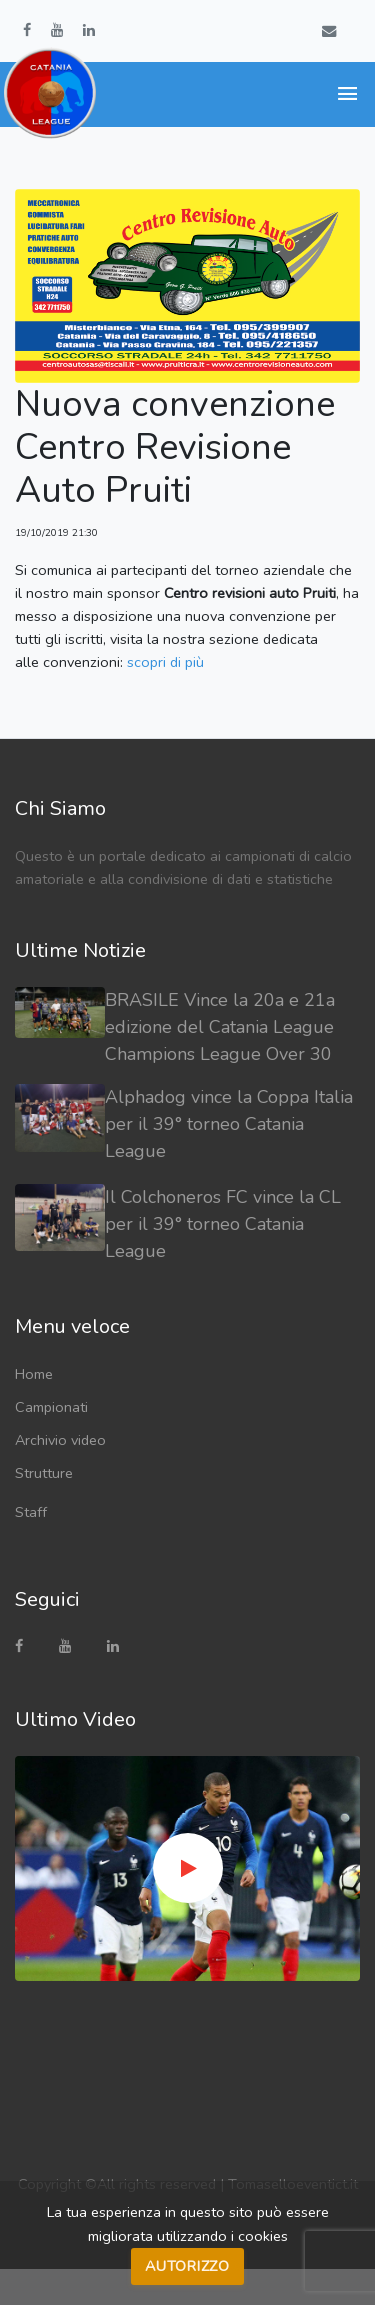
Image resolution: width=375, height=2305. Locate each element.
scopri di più (165, 662)
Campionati (51, 1407)
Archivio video (60, 1440)
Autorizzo (187, 2266)
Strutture (44, 1473)
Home (34, 1374)
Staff (31, 1512)
